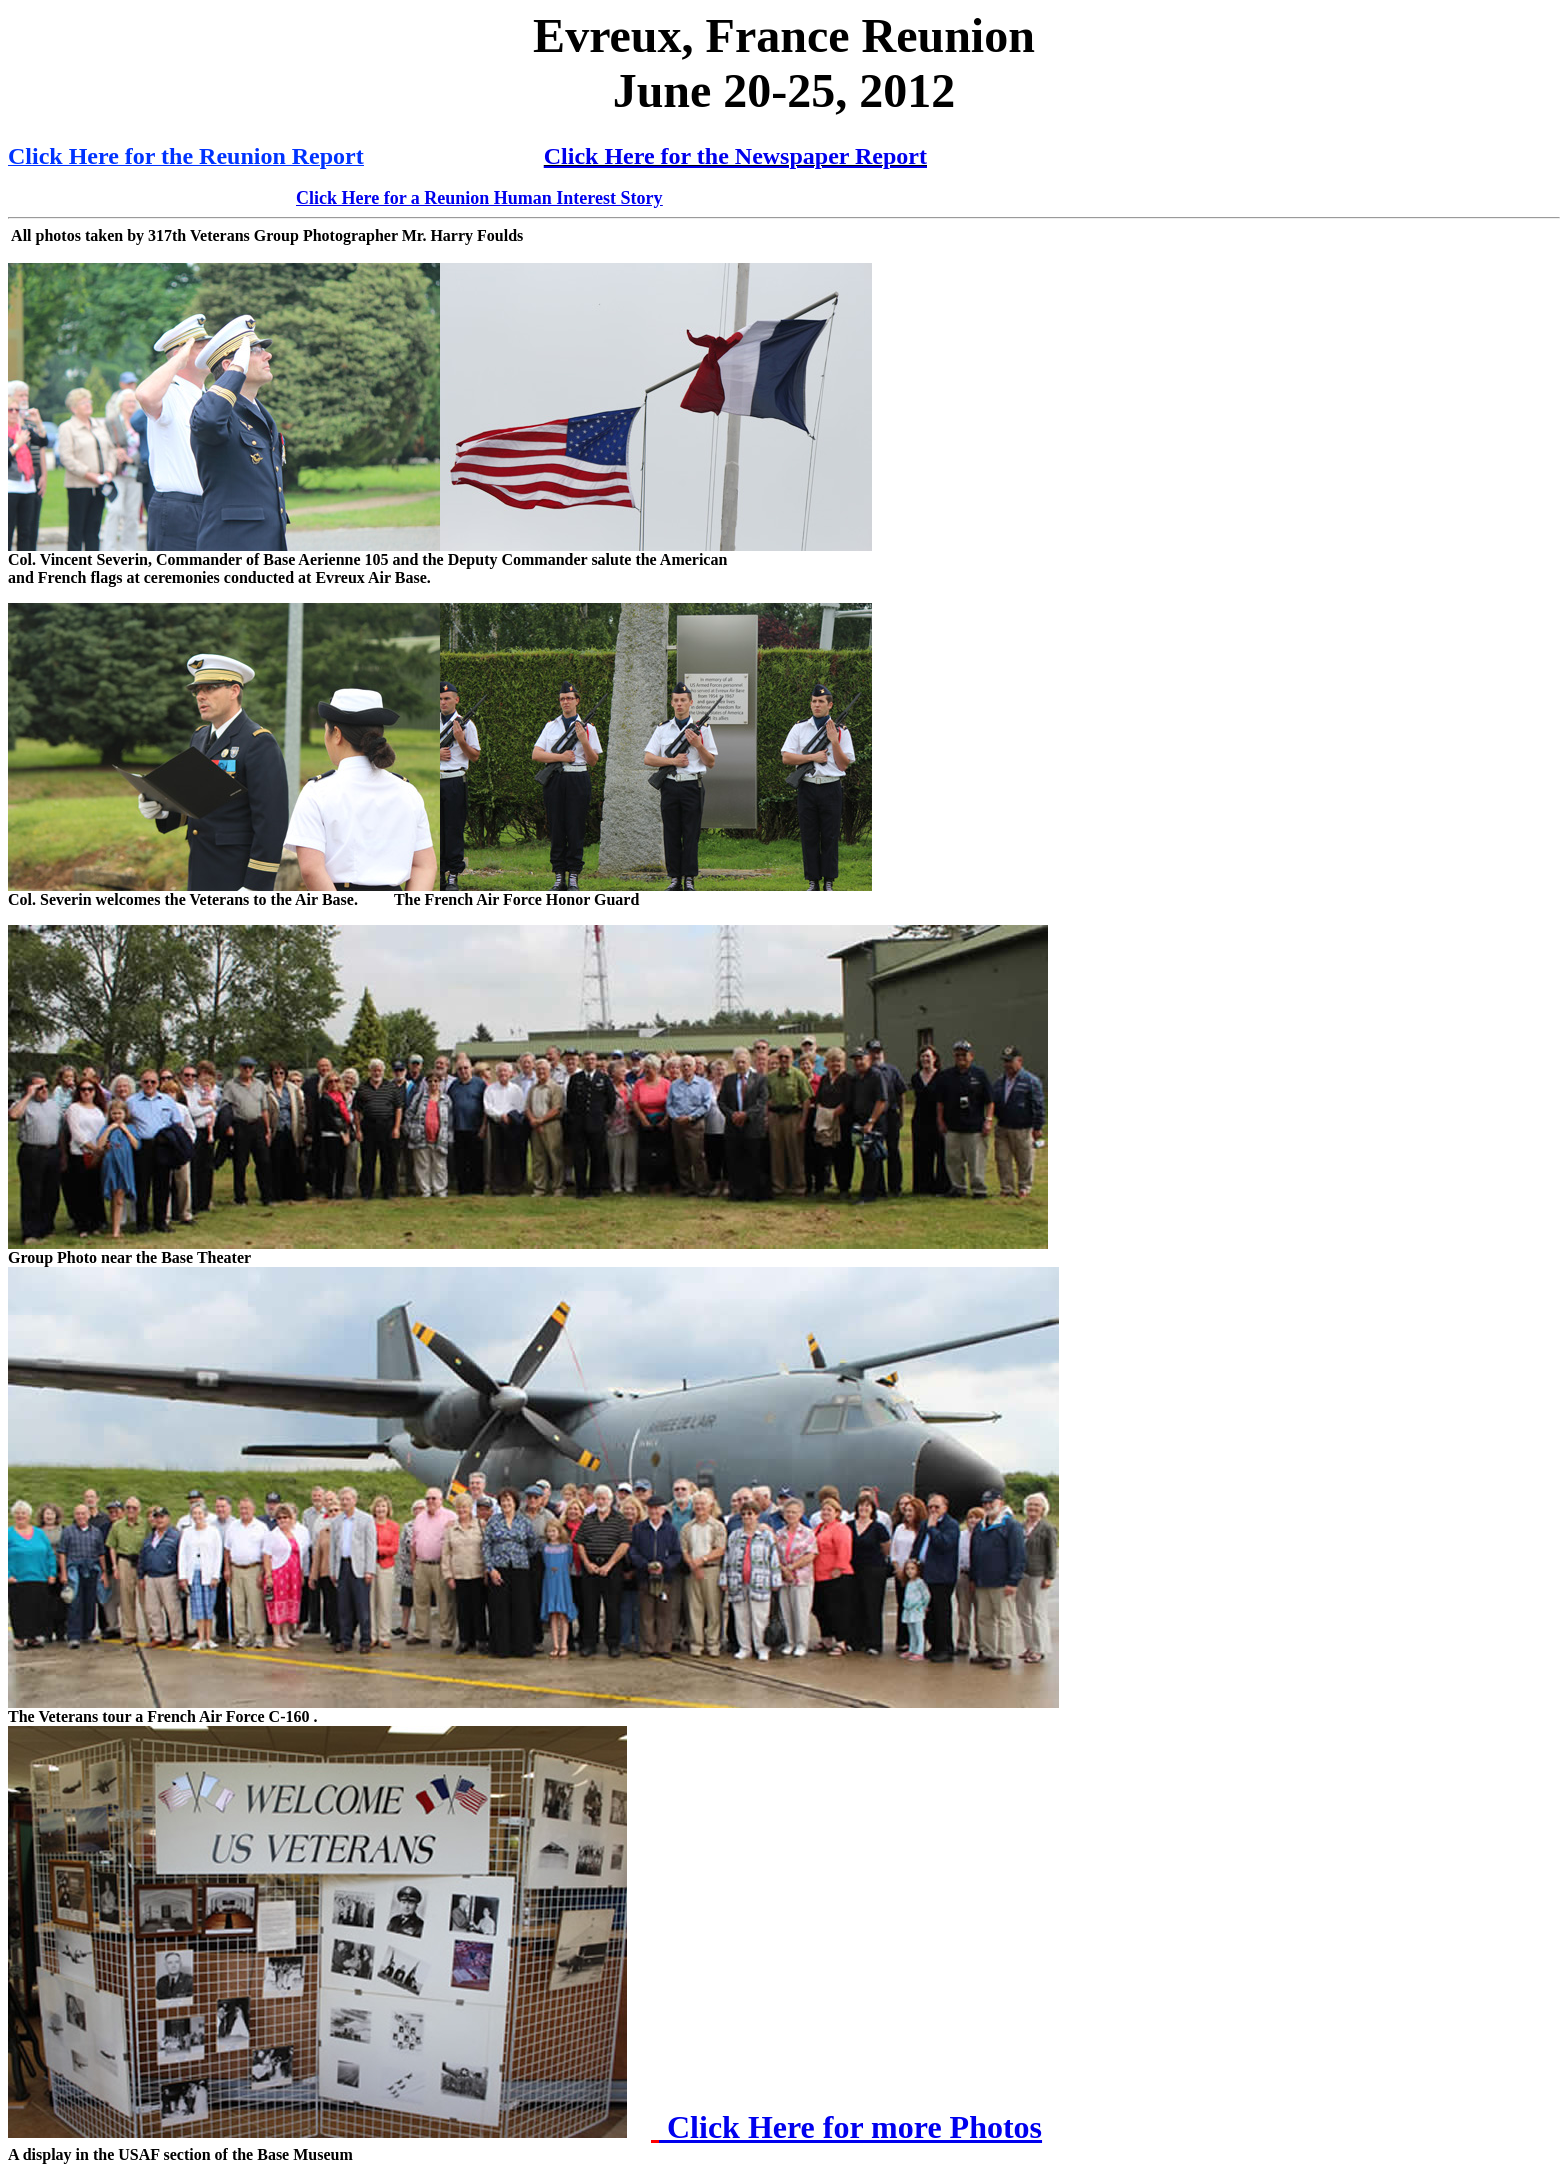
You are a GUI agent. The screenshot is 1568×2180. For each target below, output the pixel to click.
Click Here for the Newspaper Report (735, 156)
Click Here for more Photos (850, 2127)
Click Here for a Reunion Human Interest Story (479, 198)
